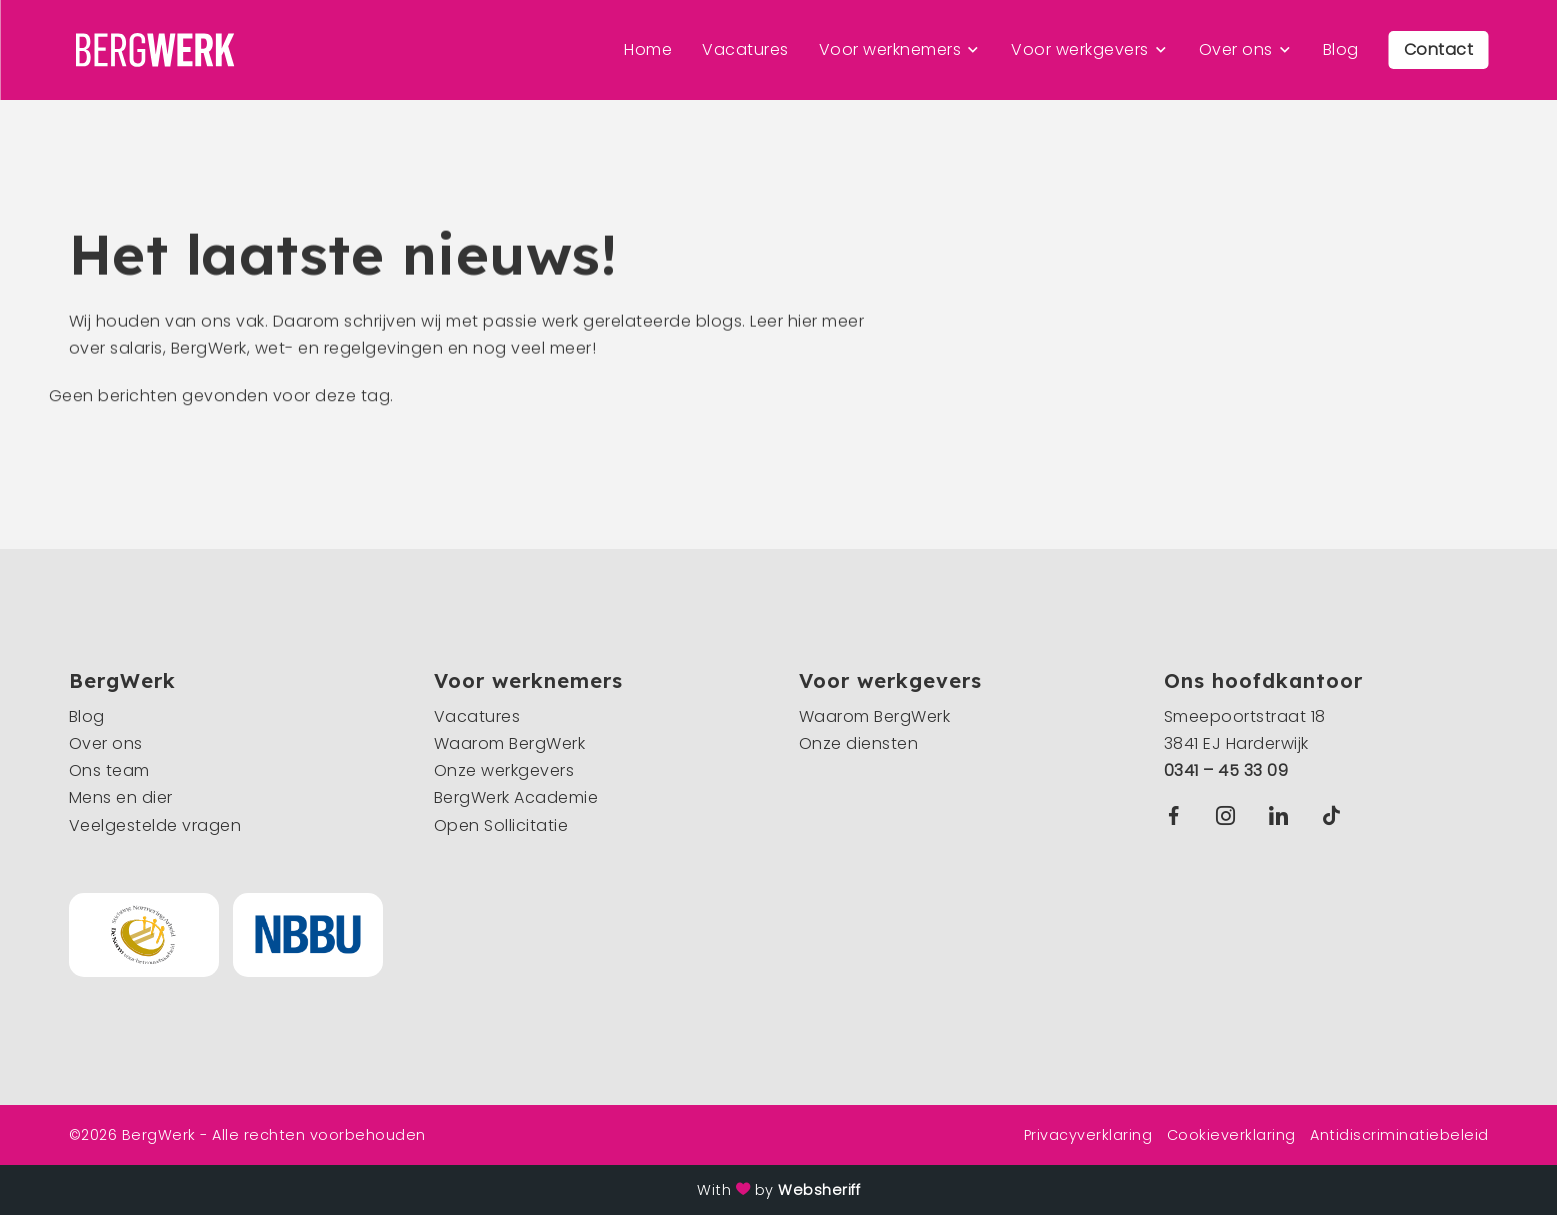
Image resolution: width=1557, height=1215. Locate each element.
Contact (1439, 49)
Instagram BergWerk (1230, 815)
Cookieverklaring (1231, 1135)
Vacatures (745, 49)
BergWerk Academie (516, 797)
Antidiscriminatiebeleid (1399, 1135)
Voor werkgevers (1080, 49)
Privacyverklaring (1088, 1135)
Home (648, 49)
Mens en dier (121, 797)
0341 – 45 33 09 (1226, 770)
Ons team (109, 770)
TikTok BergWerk (1335, 815)
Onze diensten (859, 743)
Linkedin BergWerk (1283, 815)
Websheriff (819, 1190)
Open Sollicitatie (501, 825)
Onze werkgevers (504, 770)
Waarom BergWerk (510, 743)
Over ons (1236, 49)
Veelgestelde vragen (155, 825)
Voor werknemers (890, 49)
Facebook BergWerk (1178, 815)
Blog (1341, 49)
